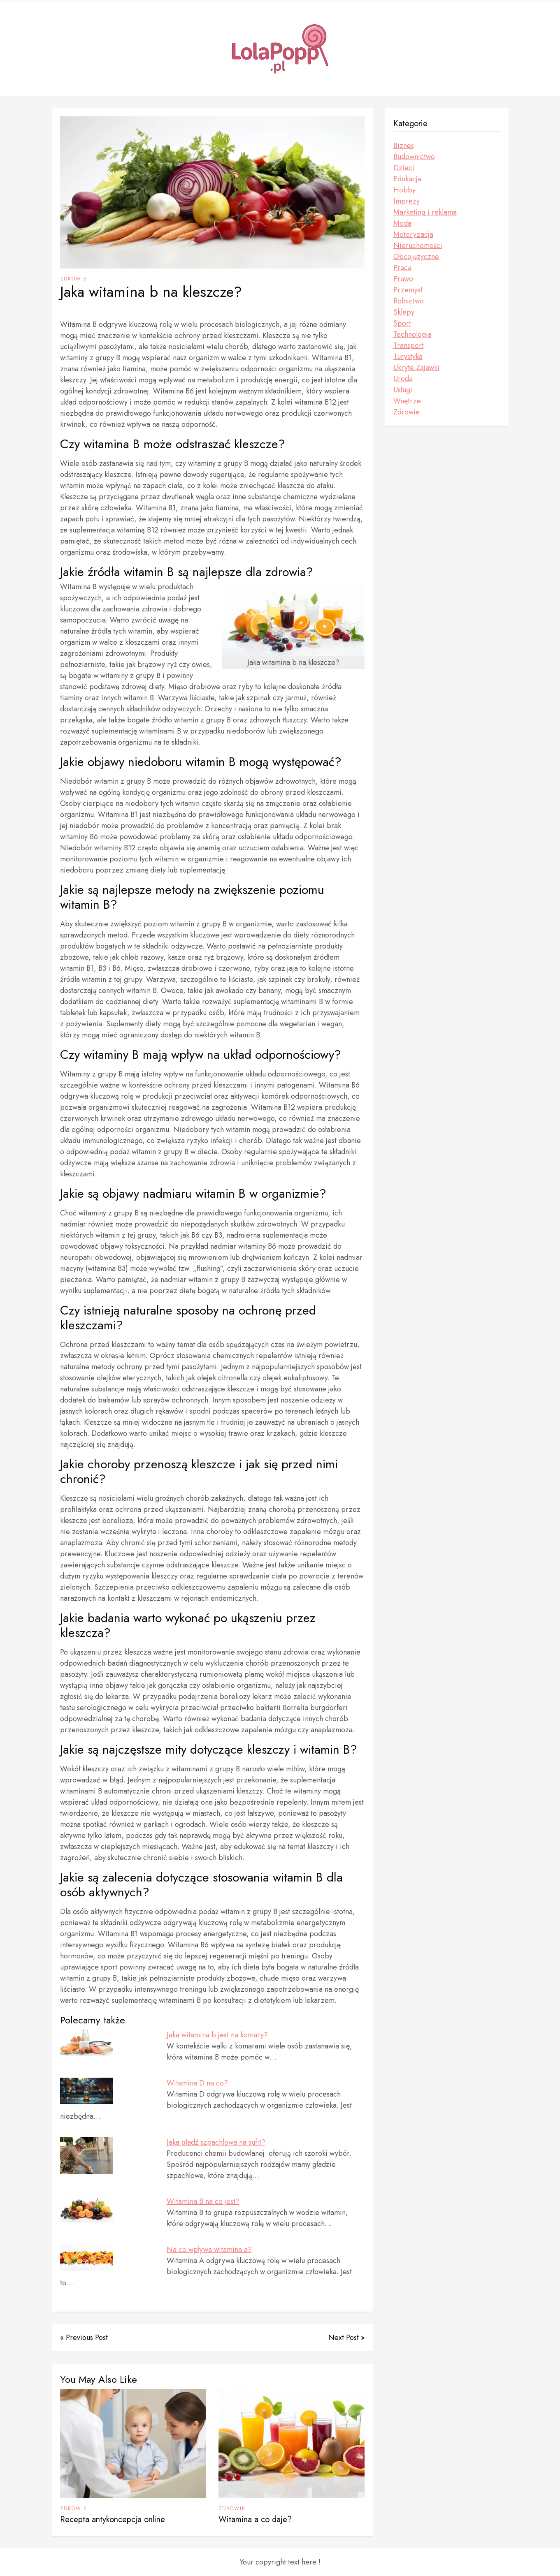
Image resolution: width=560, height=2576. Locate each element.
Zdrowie (73, 278)
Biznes (403, 145)
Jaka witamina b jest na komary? (217, 2035)
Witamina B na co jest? (203, 2201)
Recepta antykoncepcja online (112, 2519)
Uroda (403, 378)
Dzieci (403, 167)
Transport (408, 345)
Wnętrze (407, 401)
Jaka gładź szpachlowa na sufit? (216, 2142)
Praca (402, 267)
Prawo (403, 278)
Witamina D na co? (197, 2083)
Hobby (404, 190)
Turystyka (408, 356)
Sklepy (403, 312)
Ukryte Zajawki (416, 367)
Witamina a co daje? (255, 2519)
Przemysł (407, 290)
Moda (402, 223)
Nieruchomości (417, 245)
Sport (402, 323)
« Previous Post (84, 2337)
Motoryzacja (413, 234)
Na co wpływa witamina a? (209, 2249)
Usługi (402, 389)
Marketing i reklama (425, 212)
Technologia (412, 334)
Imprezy (406, 201)
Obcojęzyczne (416, 256)
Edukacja (407, 179)
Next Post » (346, 2337)
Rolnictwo (408, 301)
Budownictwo (414, 156)
